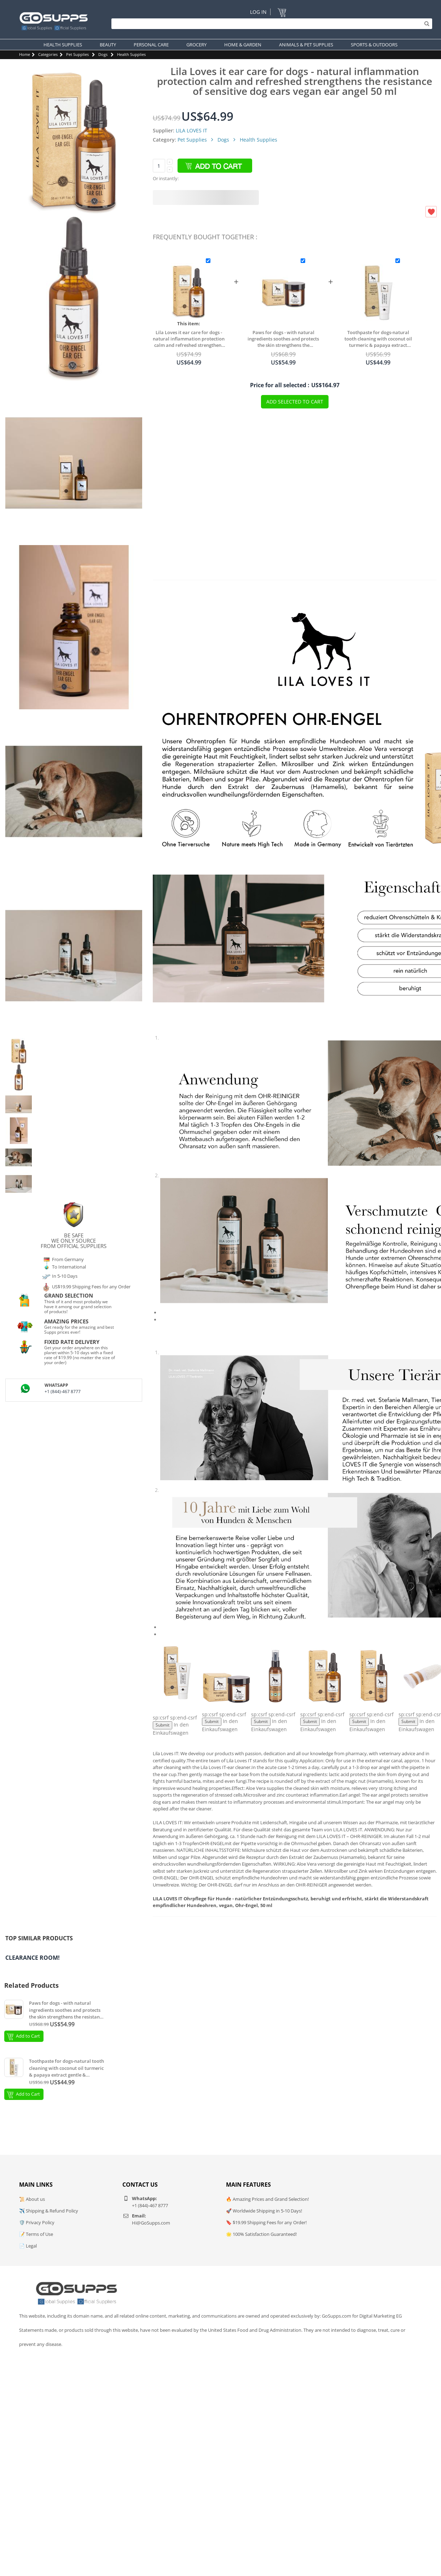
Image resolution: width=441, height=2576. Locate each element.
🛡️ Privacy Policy (36, 2222)
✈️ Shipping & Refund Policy (48, 2211)
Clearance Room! (32, 1958)
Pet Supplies (77, 54)
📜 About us (32, 2199)
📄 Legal (28, 2246)
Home (24, 54)
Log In (258, 11)
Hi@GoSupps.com (151, 2223)
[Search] (270, 23)
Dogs (103, 54)
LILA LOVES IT (191, 130)
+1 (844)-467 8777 (63, 1392)
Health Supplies (131, 54)
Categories (48, 54)
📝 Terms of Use (36, 2234)
